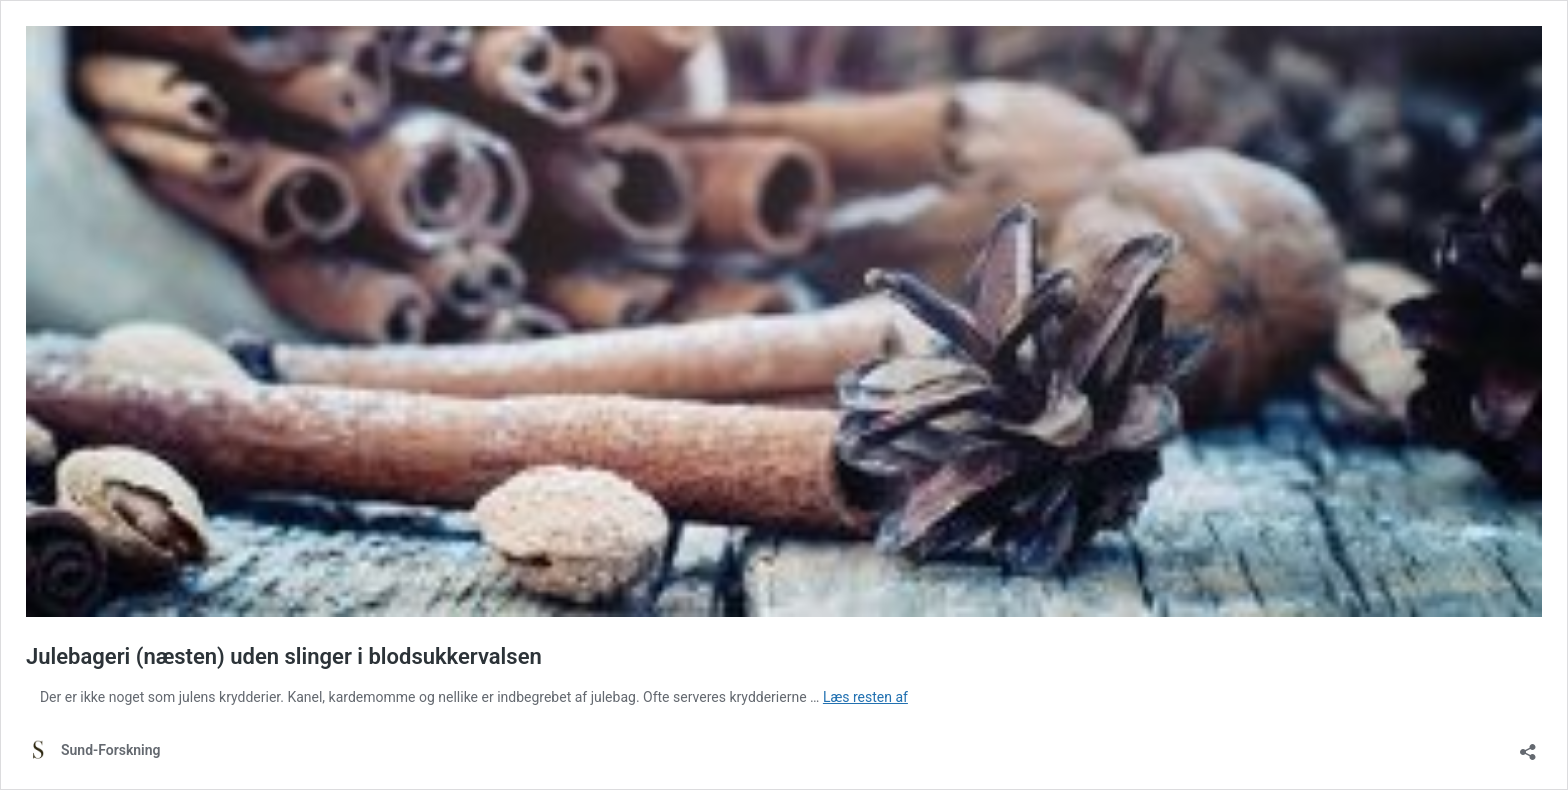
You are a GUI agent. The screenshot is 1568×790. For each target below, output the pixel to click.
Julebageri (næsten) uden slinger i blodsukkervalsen (284, 656)
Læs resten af (865, 697)
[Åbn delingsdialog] (1528, 745)
